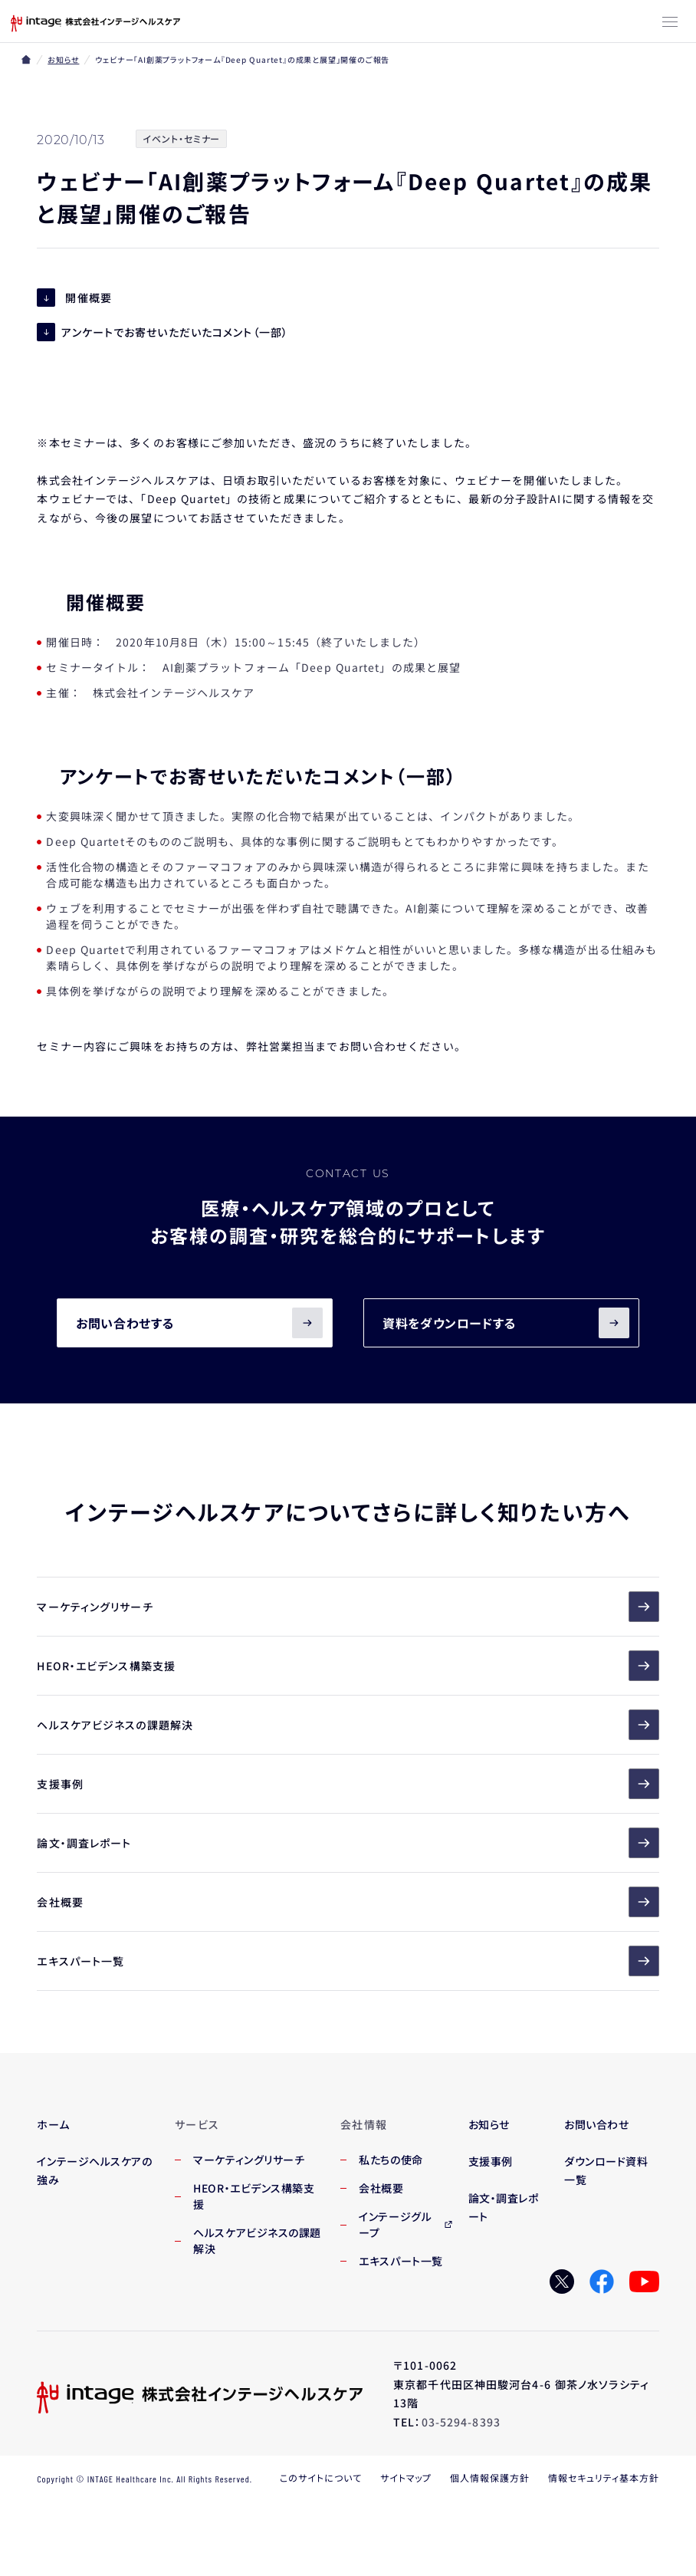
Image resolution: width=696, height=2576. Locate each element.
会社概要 (347, 1902)
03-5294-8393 (461, 2422)
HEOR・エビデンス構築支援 (347, 1665)
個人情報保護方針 (490, 2477)
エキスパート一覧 (347, 1961)
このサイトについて (321, 2477)
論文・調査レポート (347, 1843)
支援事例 (347, 1783)
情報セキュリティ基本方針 (603, 2477)
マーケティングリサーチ (347, 1606)
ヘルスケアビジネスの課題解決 (347, 1724)
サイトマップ (406, 2477)
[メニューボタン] (670, 23)
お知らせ (63, 59)
